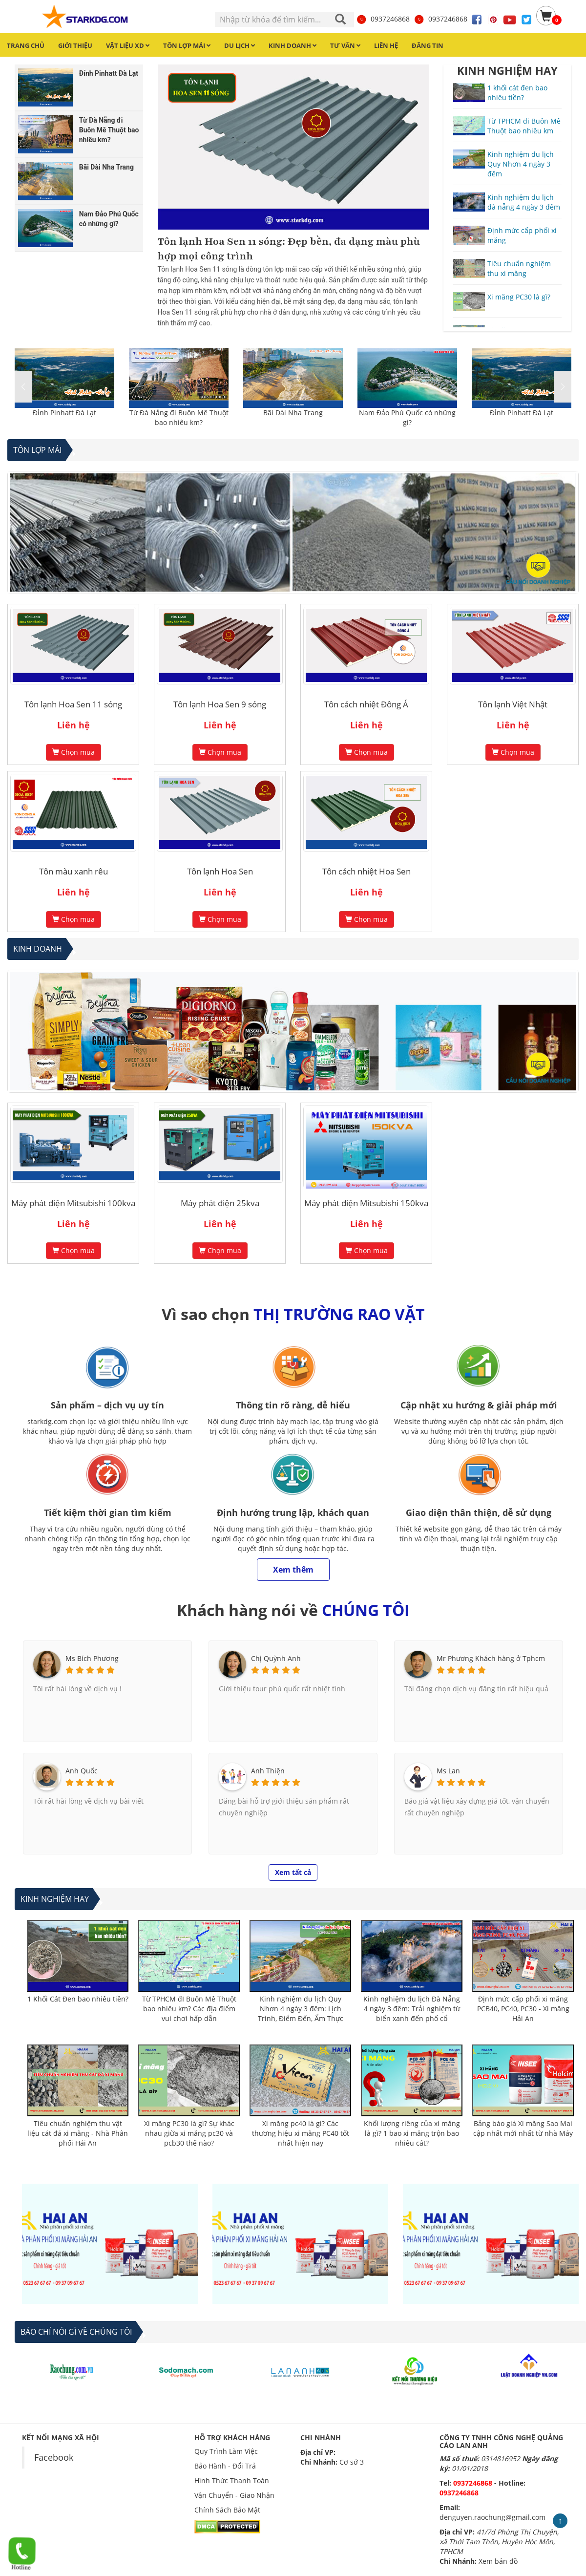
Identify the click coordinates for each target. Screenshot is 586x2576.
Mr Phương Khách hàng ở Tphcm (491, 1658)
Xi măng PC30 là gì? (518, 296)
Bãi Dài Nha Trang (293, 412)
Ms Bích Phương (92, 1658)
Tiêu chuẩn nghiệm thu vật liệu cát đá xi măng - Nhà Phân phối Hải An (77, 2133)
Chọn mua (73, 752)
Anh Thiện (268, 1770)
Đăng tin (427, 45)
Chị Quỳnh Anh (276, 1658)
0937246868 (383, 18)
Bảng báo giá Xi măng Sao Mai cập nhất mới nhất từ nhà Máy (523, 2128)
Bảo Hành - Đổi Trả (225, 2465)
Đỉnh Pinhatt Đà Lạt (64, 412)
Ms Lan (448, 1770)
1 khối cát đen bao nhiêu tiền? (517, 92)
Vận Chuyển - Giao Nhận (234, 2495)
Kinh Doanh (37, 948)
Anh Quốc (81, 1770)
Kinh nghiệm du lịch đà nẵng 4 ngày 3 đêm (523, 202)
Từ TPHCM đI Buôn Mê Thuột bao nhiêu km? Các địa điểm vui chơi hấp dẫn (189, 2008)
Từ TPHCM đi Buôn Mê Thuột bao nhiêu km (524, 125)
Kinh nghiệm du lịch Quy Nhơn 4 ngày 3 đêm (520, 163)
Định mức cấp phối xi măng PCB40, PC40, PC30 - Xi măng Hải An (523, 2008)
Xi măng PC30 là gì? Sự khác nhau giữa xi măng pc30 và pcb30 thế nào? (189, 2133)
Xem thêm (293, 1569)
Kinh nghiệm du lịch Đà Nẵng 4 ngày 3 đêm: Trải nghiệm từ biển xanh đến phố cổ (411, 2008)
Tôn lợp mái (37, 450)
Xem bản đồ (498, 2561)
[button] (562, 387)
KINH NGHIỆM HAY (507, 70)
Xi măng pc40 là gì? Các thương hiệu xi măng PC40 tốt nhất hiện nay (300, 2133)
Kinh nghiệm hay (55, 1899)
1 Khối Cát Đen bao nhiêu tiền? (77, 1998)
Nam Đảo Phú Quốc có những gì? (407, 417)
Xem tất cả (293, 1872)
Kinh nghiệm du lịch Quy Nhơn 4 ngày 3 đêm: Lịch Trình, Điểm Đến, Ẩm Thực (300, 2008)
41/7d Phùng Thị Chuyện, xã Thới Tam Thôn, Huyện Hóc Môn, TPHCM (499, 2541)
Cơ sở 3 (351, 2462)
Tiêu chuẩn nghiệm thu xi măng (519, 268)
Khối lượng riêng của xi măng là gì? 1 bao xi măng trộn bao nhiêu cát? (412, 2133)
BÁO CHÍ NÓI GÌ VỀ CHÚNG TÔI (76, 2331)
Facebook (53, 2457)
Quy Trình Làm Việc (226, 2451)
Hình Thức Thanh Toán (231, 2480)
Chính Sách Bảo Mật (227, 2509)
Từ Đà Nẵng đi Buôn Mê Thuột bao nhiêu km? (179, 417)
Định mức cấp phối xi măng (522, 235)
